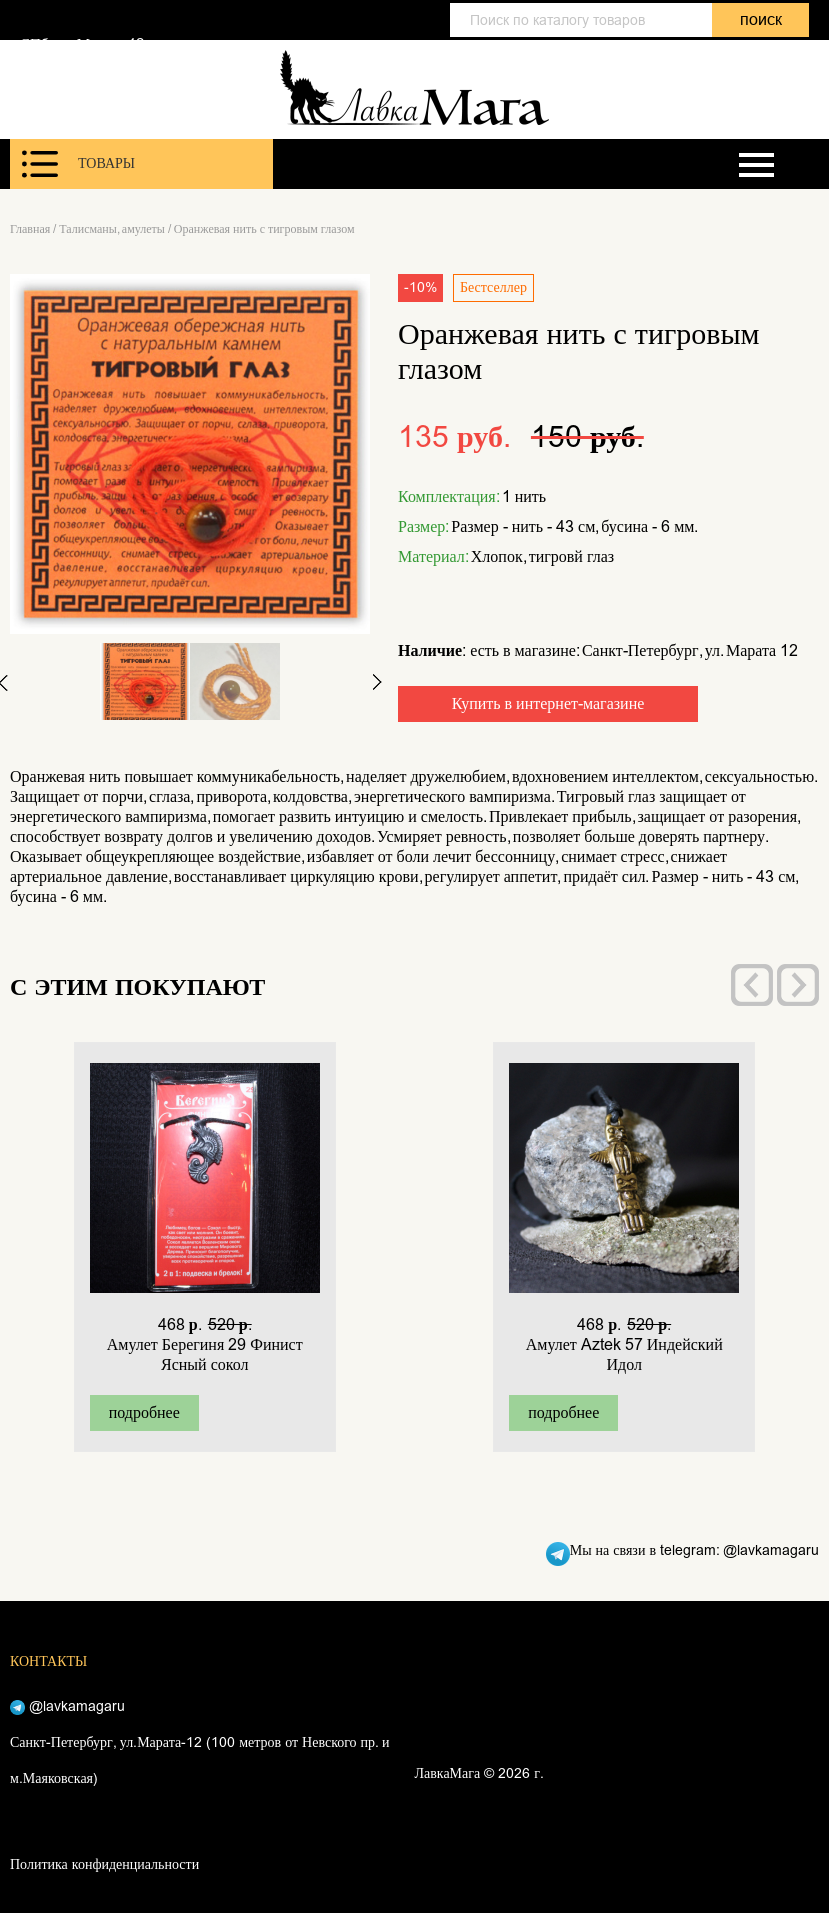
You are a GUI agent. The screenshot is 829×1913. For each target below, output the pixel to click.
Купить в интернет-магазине (548, 703)
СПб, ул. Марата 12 (82, 44)
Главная (30, 229)
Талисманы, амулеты (112, 229)
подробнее (144, 1412)
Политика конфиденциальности (104, 1864)
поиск (761, 19)
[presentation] (752, 985)
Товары (78, 164)
